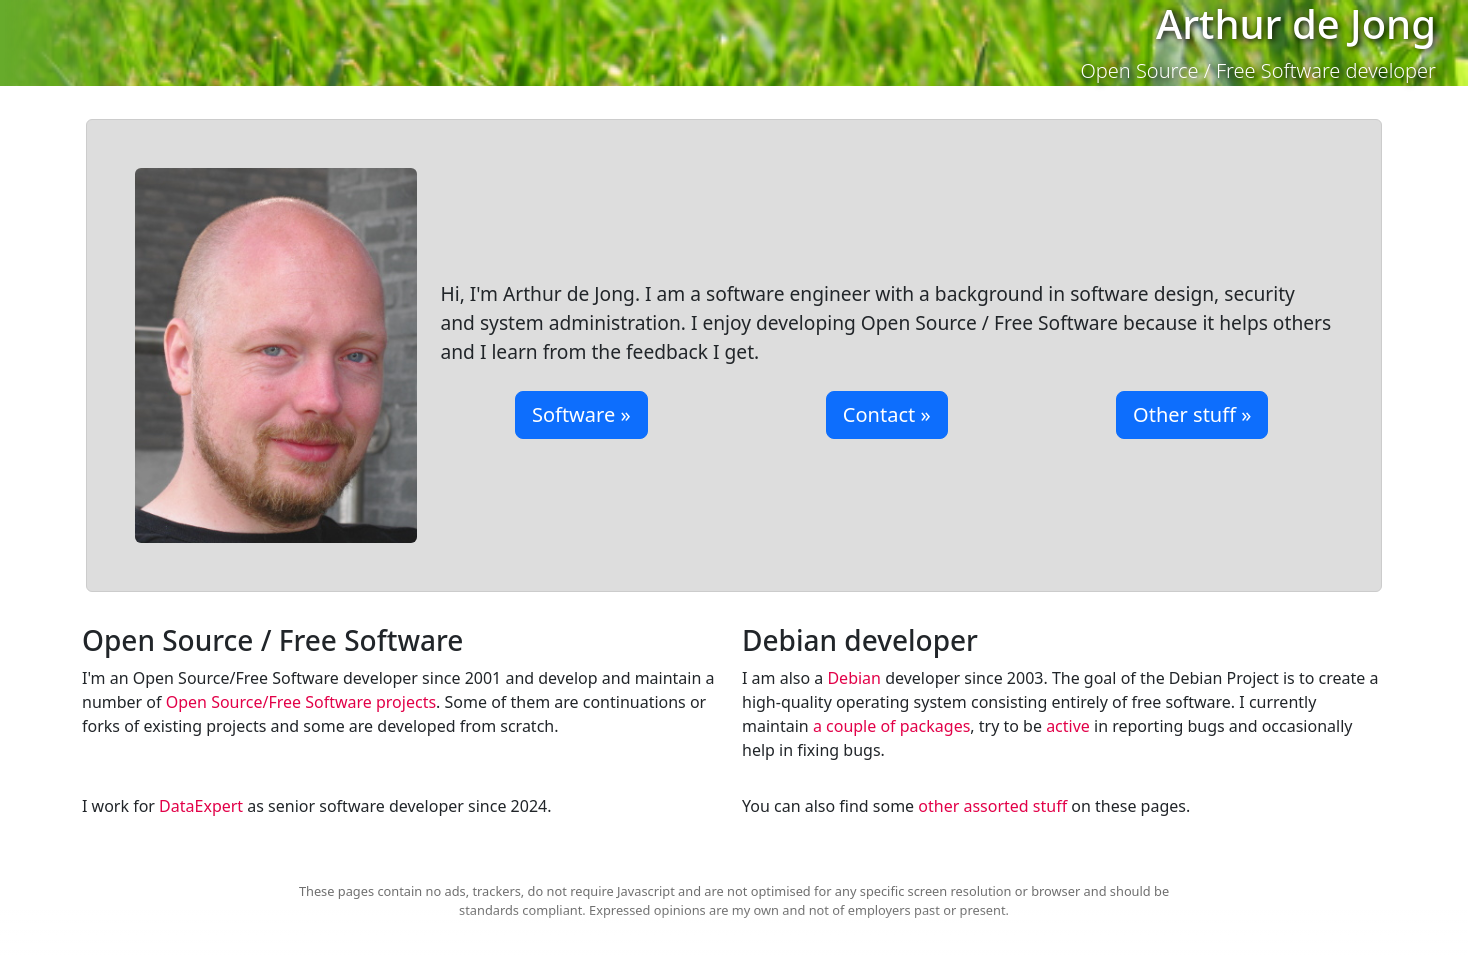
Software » (581, 414)
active (1068, 726)
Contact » (887, 414)
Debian (854, 678)
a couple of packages (891, 726)
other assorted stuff (992, 806)
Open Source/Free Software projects (301, 702)
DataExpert (201, 806)
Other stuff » (1192, 414)
